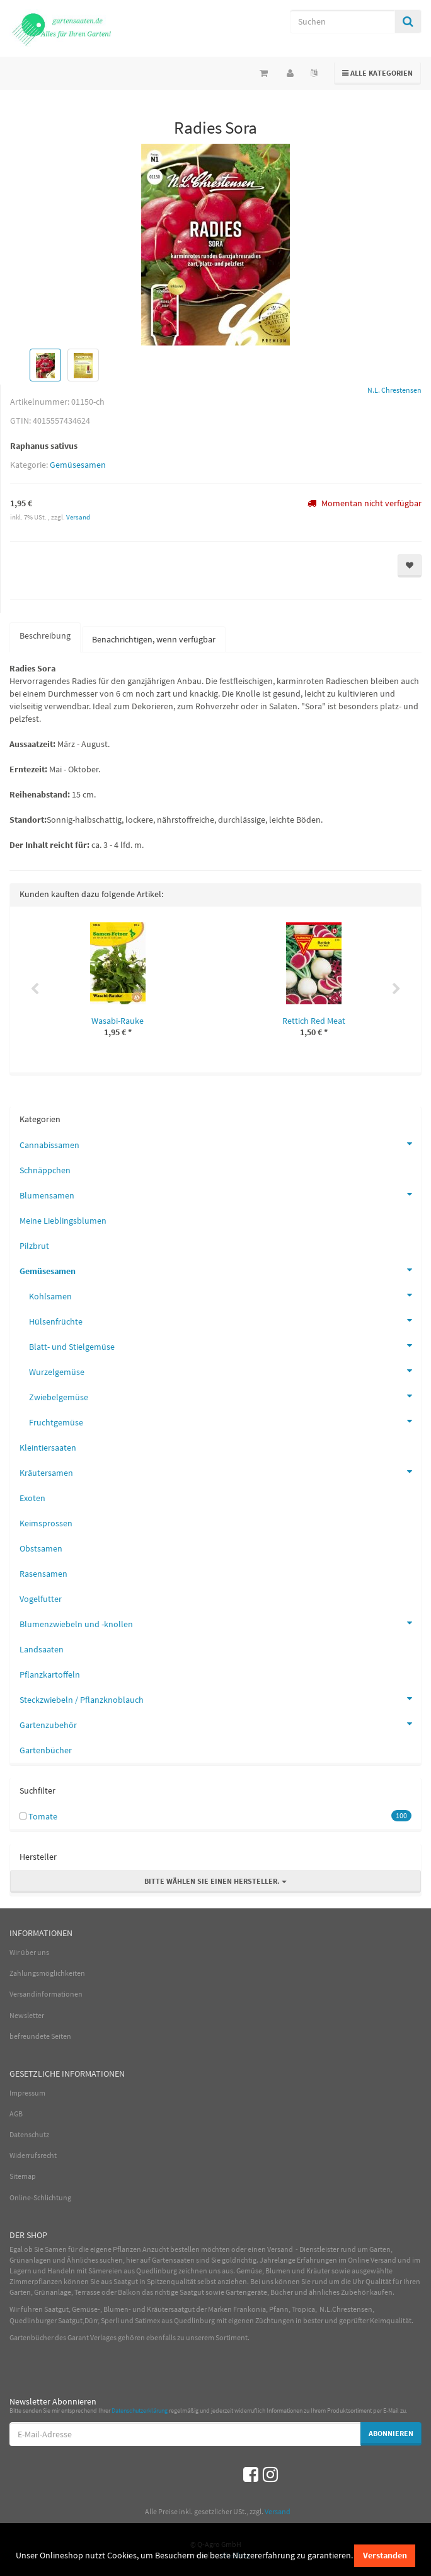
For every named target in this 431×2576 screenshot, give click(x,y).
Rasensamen (43, 1573)
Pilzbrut (34, 1245)
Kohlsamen (225, 1295)
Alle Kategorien (378, 72)
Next (396, 989)
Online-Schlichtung (40, 2197)
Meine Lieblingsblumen (63, 1220)
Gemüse (249, 2270)
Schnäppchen (45, 1170)
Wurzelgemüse (225, 1370)
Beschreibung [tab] (45, 635)
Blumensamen (220, 1194)
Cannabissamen (220, 1143)
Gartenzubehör (220, 1723)
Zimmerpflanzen (35, 2281)
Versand (78, 517)
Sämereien (105, 2270)
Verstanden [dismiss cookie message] (385, 2555)
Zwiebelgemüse (225, 1395)
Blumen (277, 2270)
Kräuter (318, 2270)
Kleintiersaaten (48, 1447)
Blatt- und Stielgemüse (225, 1345)
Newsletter (26, 2015)
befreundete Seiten (40, 2036)
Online (358, 2260)
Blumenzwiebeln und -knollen (220, 1622)
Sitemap (22, 2176)
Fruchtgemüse (225, 1421)
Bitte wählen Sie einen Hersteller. (215, 1881)
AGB (16, 2113)
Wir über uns (29, 1952)
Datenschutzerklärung (140, 2410)
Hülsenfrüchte (225, 1320)
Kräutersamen (220, 1471)
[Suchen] (342, 21)
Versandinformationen (46, 1994)
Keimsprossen (46, 1523)
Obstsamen (41, 1548)
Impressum (27, 2092)
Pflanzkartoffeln (50, 1674)
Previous (35, 989)
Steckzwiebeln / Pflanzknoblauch (220, 1698)
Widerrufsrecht (33, 2155)
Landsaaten (42, 1649)
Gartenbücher (46, 1750)
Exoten (32, 1498)
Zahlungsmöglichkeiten (47, 1973)
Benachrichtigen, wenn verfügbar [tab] (154, 639)
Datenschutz (29, 2134)
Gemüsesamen (78, 464)
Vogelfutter (41, 1598)
